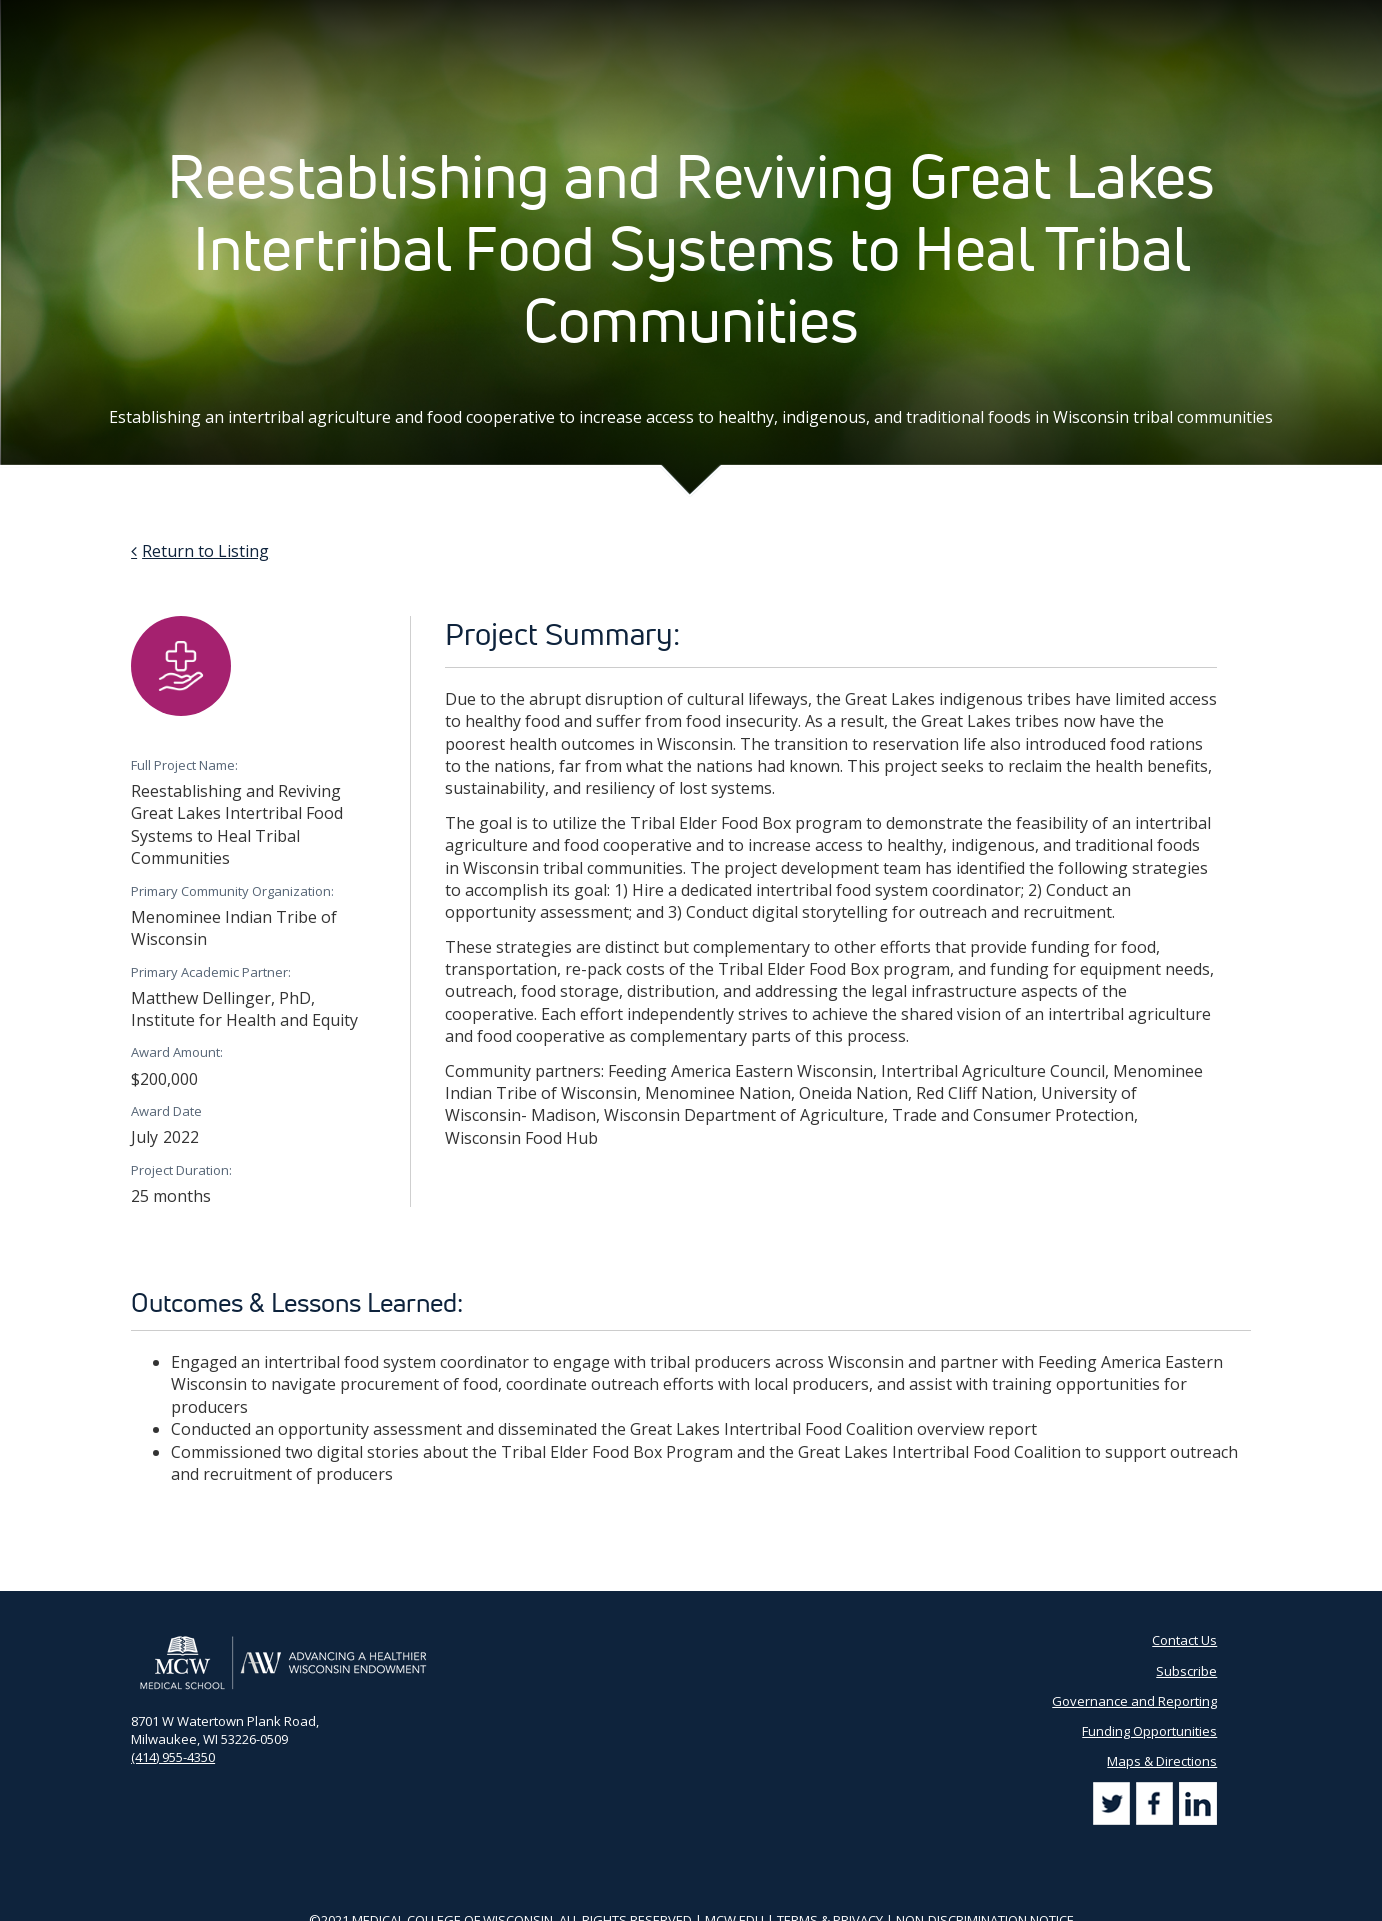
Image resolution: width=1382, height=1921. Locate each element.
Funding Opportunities (1149, 1731)
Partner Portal (851, 20)
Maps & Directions (1162, 1761)
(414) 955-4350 (173, 1757)
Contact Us (946, 20)
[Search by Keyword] (1145, 20)
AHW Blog (760, 20)
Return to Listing (205, 551)
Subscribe (1029, 20)
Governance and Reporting (1134, 1701)
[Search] (1231, 19)
